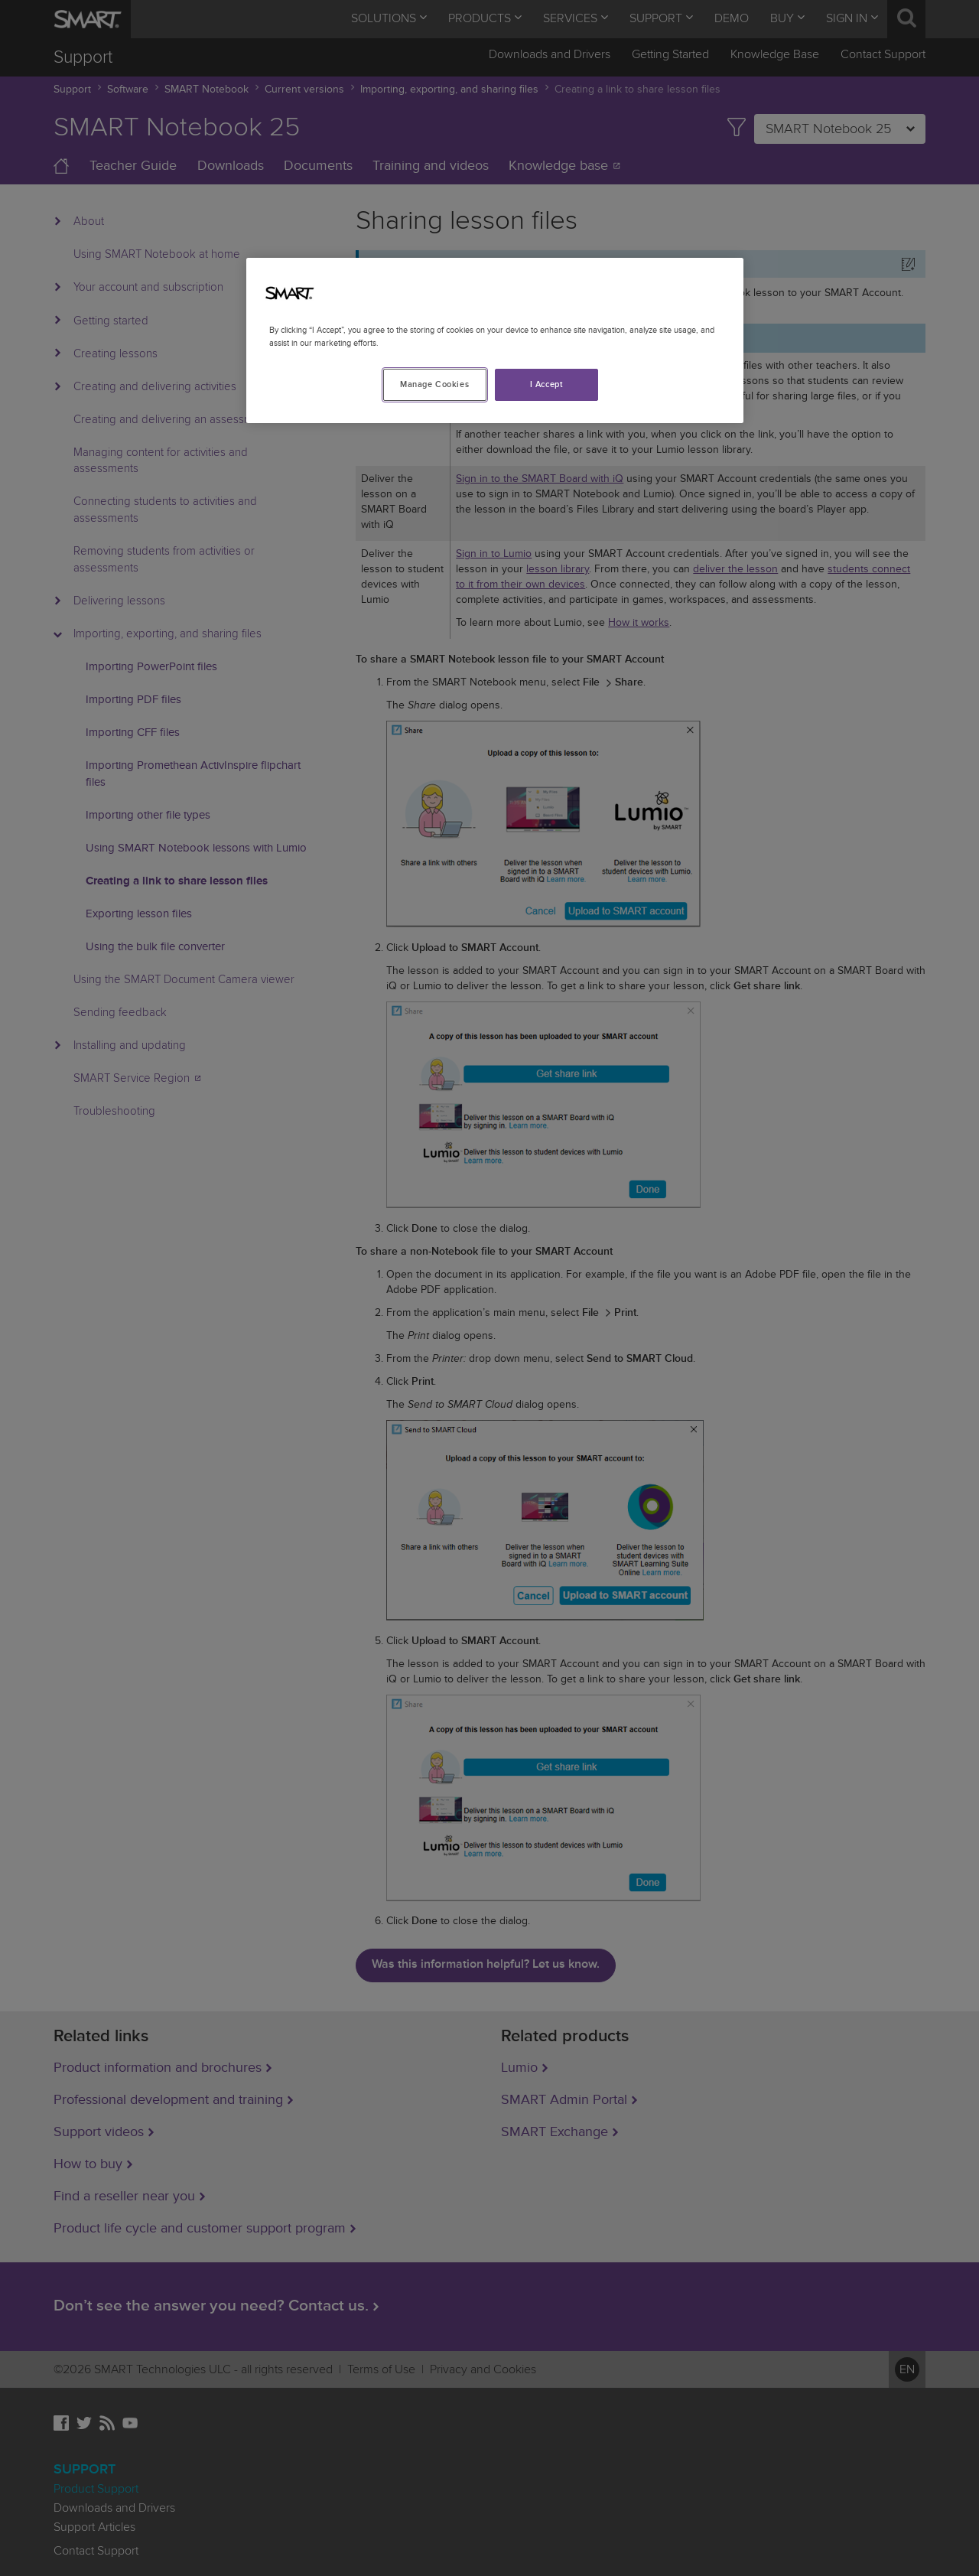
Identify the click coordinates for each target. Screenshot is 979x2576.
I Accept (547, 384)
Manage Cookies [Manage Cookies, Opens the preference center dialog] (434, 384)
